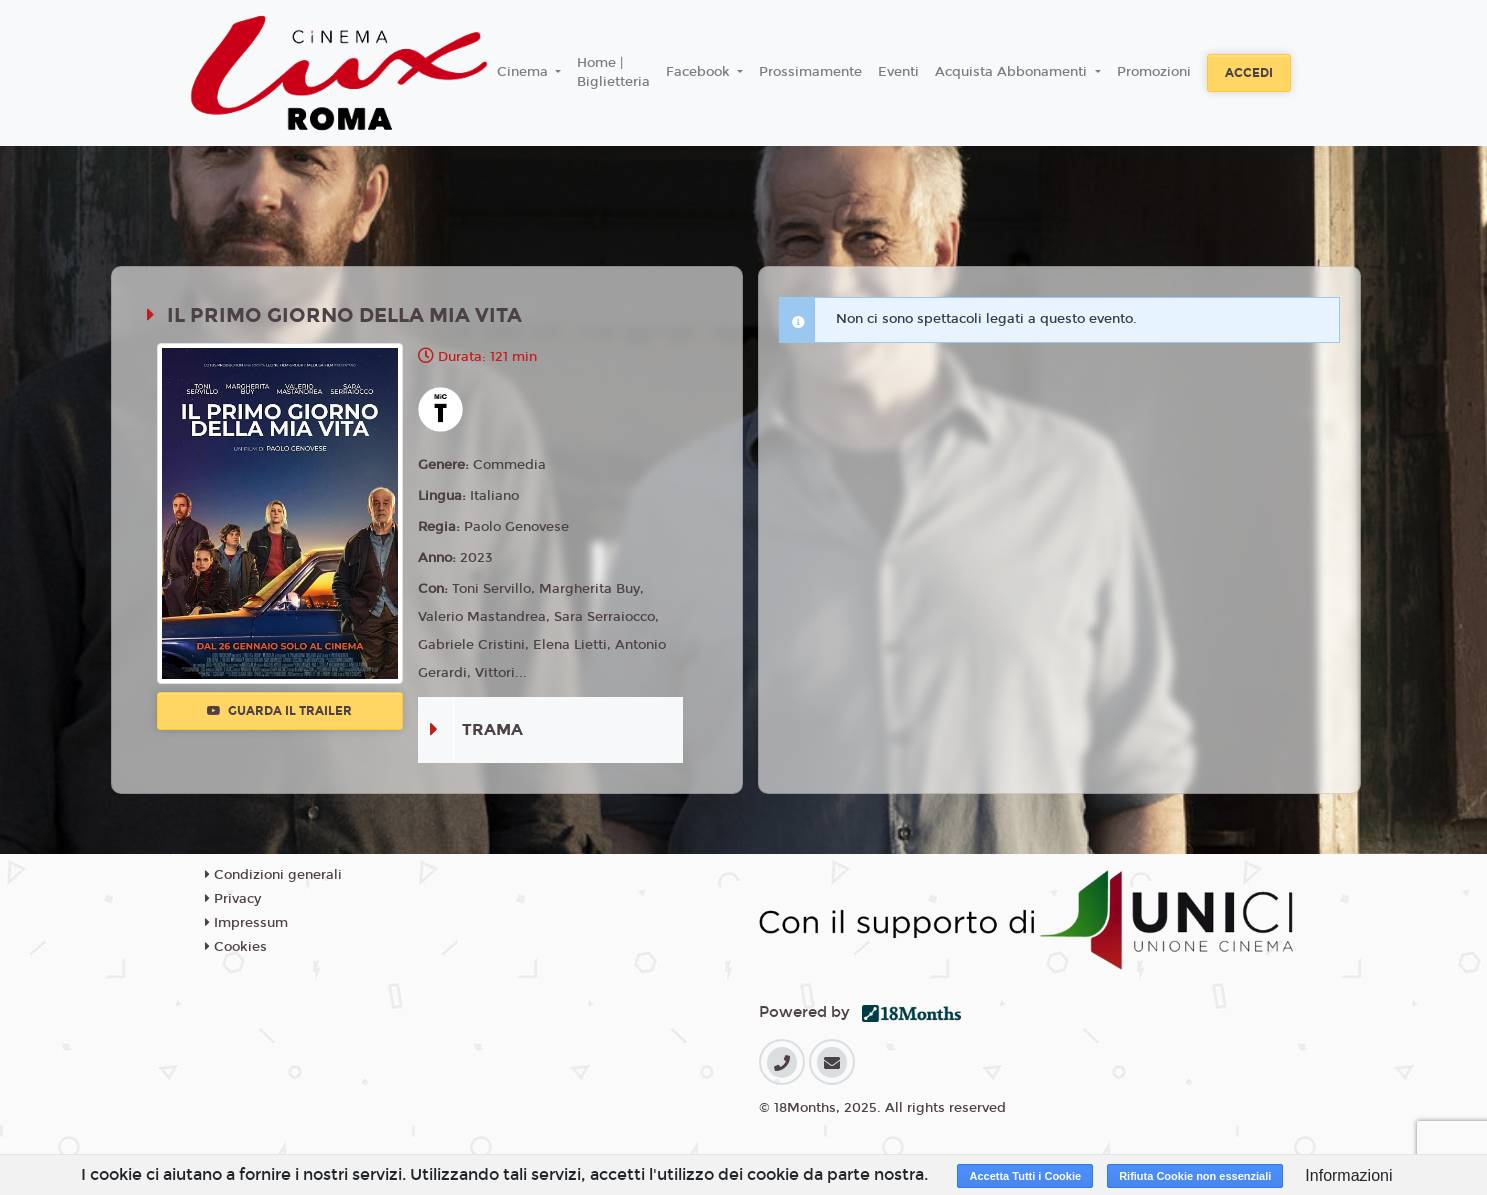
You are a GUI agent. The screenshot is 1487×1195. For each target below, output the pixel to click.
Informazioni (1348, 1175)
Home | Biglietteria (613, 73)
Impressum (246, 923)
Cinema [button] (524, 72)
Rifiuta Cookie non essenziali (1195, 1176)
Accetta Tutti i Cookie (1025, 1176)
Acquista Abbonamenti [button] (1013, 72)
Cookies (236, 947)
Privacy (233, 899)
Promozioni (1154, 72)
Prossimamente (810, 72)
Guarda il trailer (279, 711)
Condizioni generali (273, 875)
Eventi (898, 72)
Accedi (1249, 73)
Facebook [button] (700, 72)
